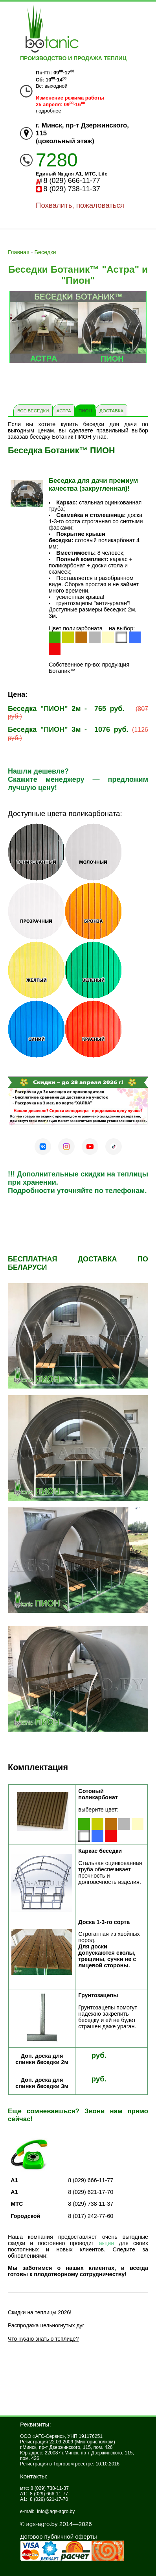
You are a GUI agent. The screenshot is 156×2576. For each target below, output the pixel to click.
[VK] (43, 1146)
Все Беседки (33, 410)
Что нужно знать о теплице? (43, 2339)
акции (106, 2243)
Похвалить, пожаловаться (80, 205)
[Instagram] (66, 1146)
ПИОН (85, 410)
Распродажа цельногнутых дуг (46, 2325)
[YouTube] (90, 1146)
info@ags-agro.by (56, 2511)
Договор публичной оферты (58, 2536)
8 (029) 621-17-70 (49, 2499)
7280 (57, 160)
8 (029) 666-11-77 (72, 181)
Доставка (111, 410)
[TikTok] (113, 1146)
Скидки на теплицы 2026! (40, 2312)
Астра (64, 410)
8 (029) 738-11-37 (72, 189)
